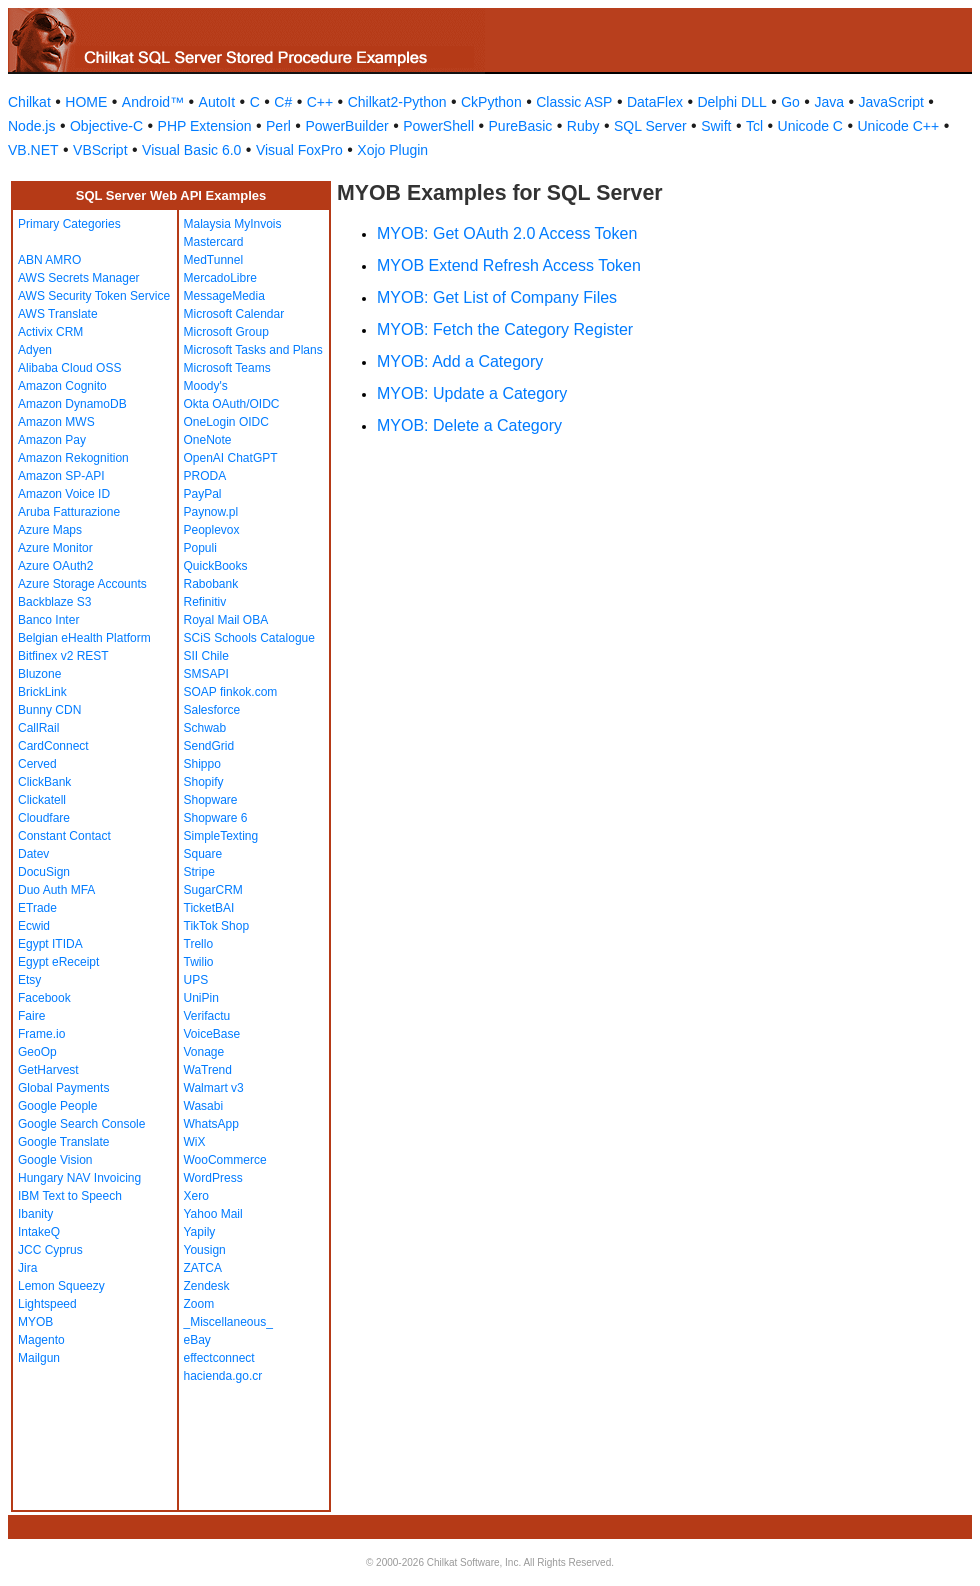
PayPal (203, 494)
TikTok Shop (217, 926)
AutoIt (217, 102)
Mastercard (214, 242)
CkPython (491, 102)
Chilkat (29, 102)
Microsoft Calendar (234, 314)
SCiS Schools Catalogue (249, 638)
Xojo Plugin (392, 150)
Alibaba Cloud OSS (69, 368)
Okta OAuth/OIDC (232, 404)
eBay (197, 1340)
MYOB (35, 1322)
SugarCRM (213, 890)
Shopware (211, 800)
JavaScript (891, 102)
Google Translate (63, 1142)
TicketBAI (209, 908)
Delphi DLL (731, 102)
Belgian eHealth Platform (84, 638)
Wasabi (204, 1106)
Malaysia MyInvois (233, 224)
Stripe (199, 872)
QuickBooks (216, 566)
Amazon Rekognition (73, 458)
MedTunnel (214, 260)
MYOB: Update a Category (472, 393)
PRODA (205, 476)
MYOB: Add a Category (460, 361)
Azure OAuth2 (55, 566)
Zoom (199, 1304)
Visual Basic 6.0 (191, 150)
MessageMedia (224, 296)
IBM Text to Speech (70, 1196)
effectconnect (219, 1358)
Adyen (35, 350)
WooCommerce (225, 1160)
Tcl (754, 126)
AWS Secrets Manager (79, 278)
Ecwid (34, 926)
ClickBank (44, 782)
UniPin (201, 998)
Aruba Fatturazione (69, 512)
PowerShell (438, 126)
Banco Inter (48, 620)
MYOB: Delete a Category (469, 425)
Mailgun (39, 1358)
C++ (320, 102)
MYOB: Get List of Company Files (497, 297)
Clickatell (42, 800)
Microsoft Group (226, 332)
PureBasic (521, 126)
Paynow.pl (211, 512)
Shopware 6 (216, 818)
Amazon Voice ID (64, 494)
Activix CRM (50, 332)
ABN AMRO (49, 260)
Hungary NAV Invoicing (79, 1178)
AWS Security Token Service (94, 296)
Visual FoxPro (299, 150)
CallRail (38, 728)
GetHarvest (48, 1070)
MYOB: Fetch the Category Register (505, 329)
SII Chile (206, 656)
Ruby (583, 126)
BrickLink (42, 692)
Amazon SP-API (61, 476)
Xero (196, 1196)
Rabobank (211, 584)
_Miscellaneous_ (228, 1322)
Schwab (205, 728)
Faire (31, 1016)
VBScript (100, 150)
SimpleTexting (221, 836)
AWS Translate (58, 314)
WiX (195, 1142)
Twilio (199, 962)
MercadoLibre (220, 278)
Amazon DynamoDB (72, 404)
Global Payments (63, 1088)
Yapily (200, 1232)
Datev (33, 854)
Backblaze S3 (54, 602)
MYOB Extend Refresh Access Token (509, 265)
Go (790, 102)
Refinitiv (205, 602)
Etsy (29, 980)
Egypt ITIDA (50, 944)
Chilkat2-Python (397, 102)
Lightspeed (47, 1304)
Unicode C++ (898, 126)
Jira (27, 1268)
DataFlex (655, 102)
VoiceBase (212, 1034)
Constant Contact (64, 836)
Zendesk (207, 1286)
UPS (196, 980)
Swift (716, 126)
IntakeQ (39, 1232)
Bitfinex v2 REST (63, 656)
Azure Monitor (55, 548)
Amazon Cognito (62, 386)
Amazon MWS (56, 422)
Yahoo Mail (213, 1214)
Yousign (205, 1250)
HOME (86, 102)
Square (203, 854)
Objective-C (106, 126)
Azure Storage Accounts (82, 584)
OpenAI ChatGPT (231, 458)
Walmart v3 (214, 1088)
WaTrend (208, 1070)
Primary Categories (69, 224)
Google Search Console (81, 1124)
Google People (57, 1106)
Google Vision (55, 1160)
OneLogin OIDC (226, 422)
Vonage (204, 1052)
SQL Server (650, 126)
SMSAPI (206, 674)
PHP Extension (205, 126)
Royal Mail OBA (226, 620)
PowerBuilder (346, 126)
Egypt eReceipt (58, 962)
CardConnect (53, 746)
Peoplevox (212, 530)
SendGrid (209, 746)
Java (829, 102)
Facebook (44, 998)
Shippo (202, 764)
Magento (41, 1340)
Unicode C (810, 126)
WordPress (213, 1178)
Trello (199, 944)
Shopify (204, 782)
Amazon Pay (52, 440)
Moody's (206, 386)
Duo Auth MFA (56, 890)
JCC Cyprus (50, 1250)
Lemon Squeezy (61, 1286)
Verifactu (207, 1016)
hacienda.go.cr (223, 1376)
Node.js (31, 126)
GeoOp (37, 1052)
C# (283, 102)
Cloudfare (44, 818)
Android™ (153, 102)
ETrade (37, 908)
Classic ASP (574, 102)
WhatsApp (211, 1124)
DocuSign (44, 872)
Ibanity (35, 1214)
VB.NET (33, 150)
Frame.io (41, 1034)
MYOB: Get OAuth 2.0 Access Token (507, 233)
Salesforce (212, 710)
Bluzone (39, 674)
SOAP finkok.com (231, 692)
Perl (278, 126)
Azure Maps (50, 530)
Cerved (37, 764)
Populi (200, 548)
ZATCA (203, 1268)
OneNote (208, 440)
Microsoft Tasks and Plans (253, 350)
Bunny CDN (49, 710)
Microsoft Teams (227, 368)
